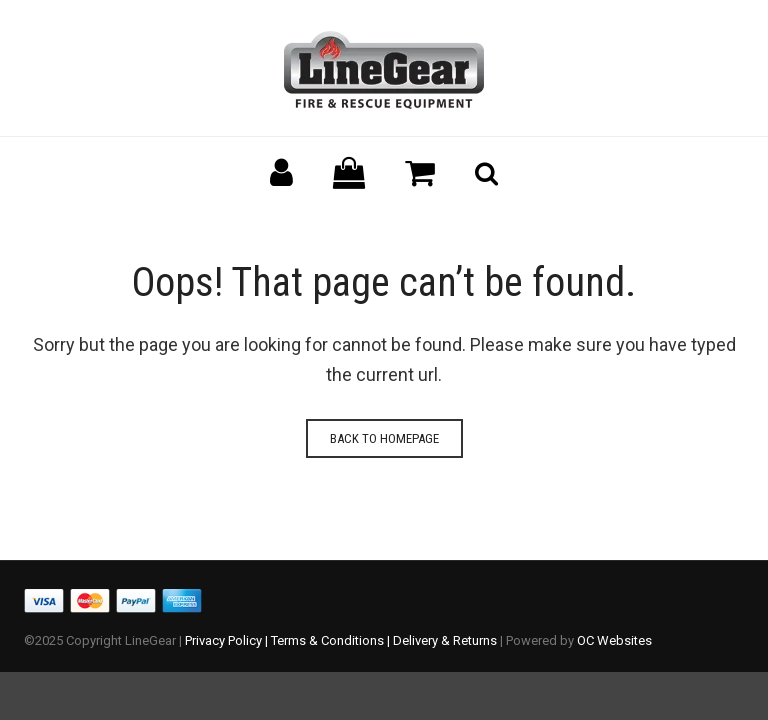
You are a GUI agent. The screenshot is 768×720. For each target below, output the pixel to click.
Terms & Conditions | (332, 640)
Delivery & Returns (445, 640)
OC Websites (614, 640)
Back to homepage (384, 438)
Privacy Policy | (228, 640)
